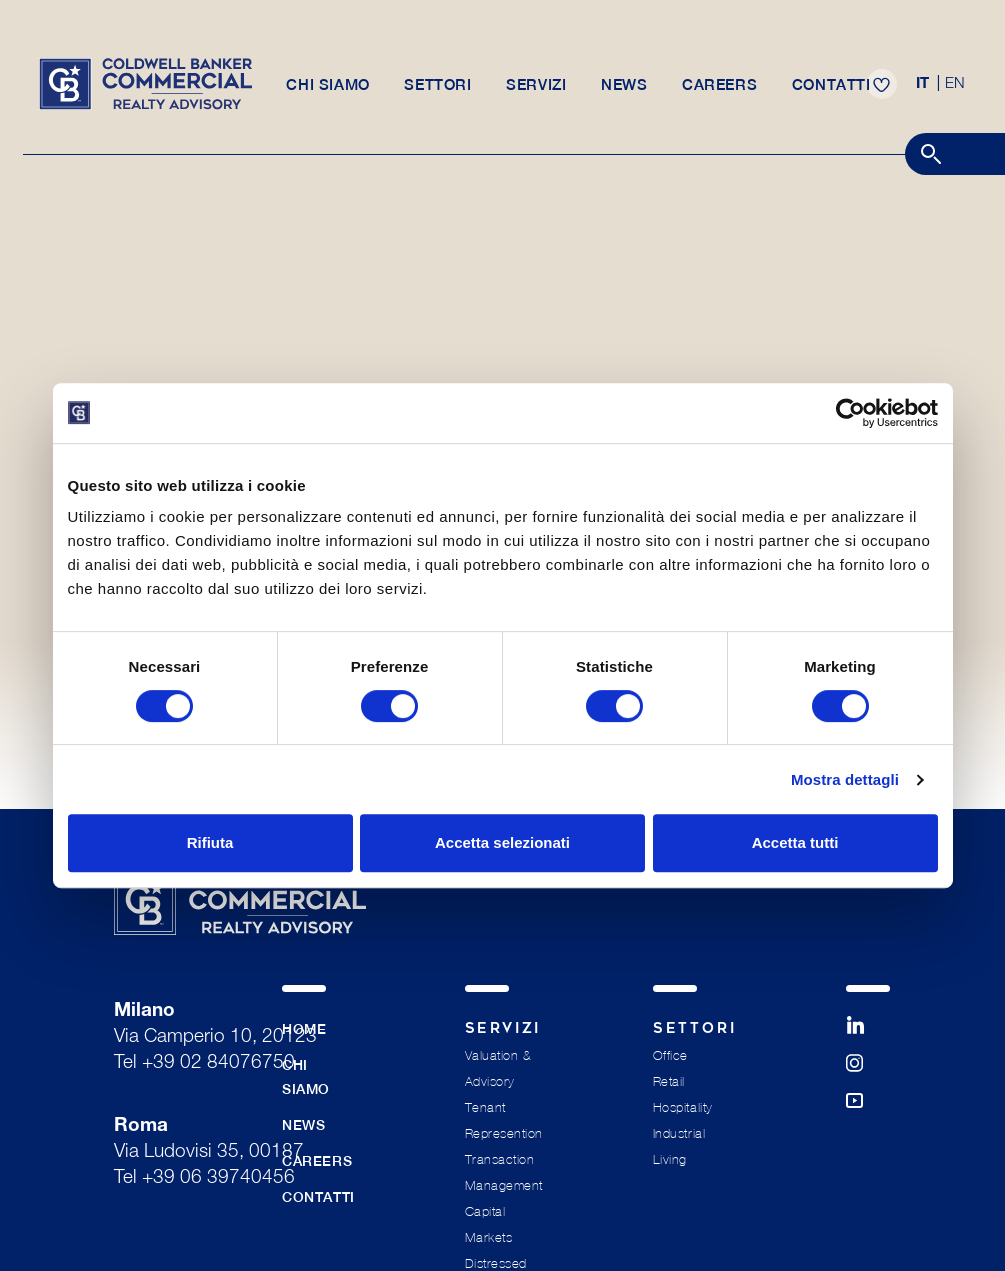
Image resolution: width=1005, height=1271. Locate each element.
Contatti (835, 91)
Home (304, 1029)
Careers (722, 91)
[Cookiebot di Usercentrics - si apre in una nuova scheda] (850, 413)
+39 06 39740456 (218, 1178)
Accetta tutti (795, 842)
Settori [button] (436, 91)
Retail (669, 1081)
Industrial (679, 1133)
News (625, 91)
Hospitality (683, 1107)
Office (670, 1055)
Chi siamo (325, 91)
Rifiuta (210, 842)
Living (670, 1159)
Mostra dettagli (845, 779)
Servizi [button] (536, 91)
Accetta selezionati (502, 842)
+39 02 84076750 (218, 1063)
